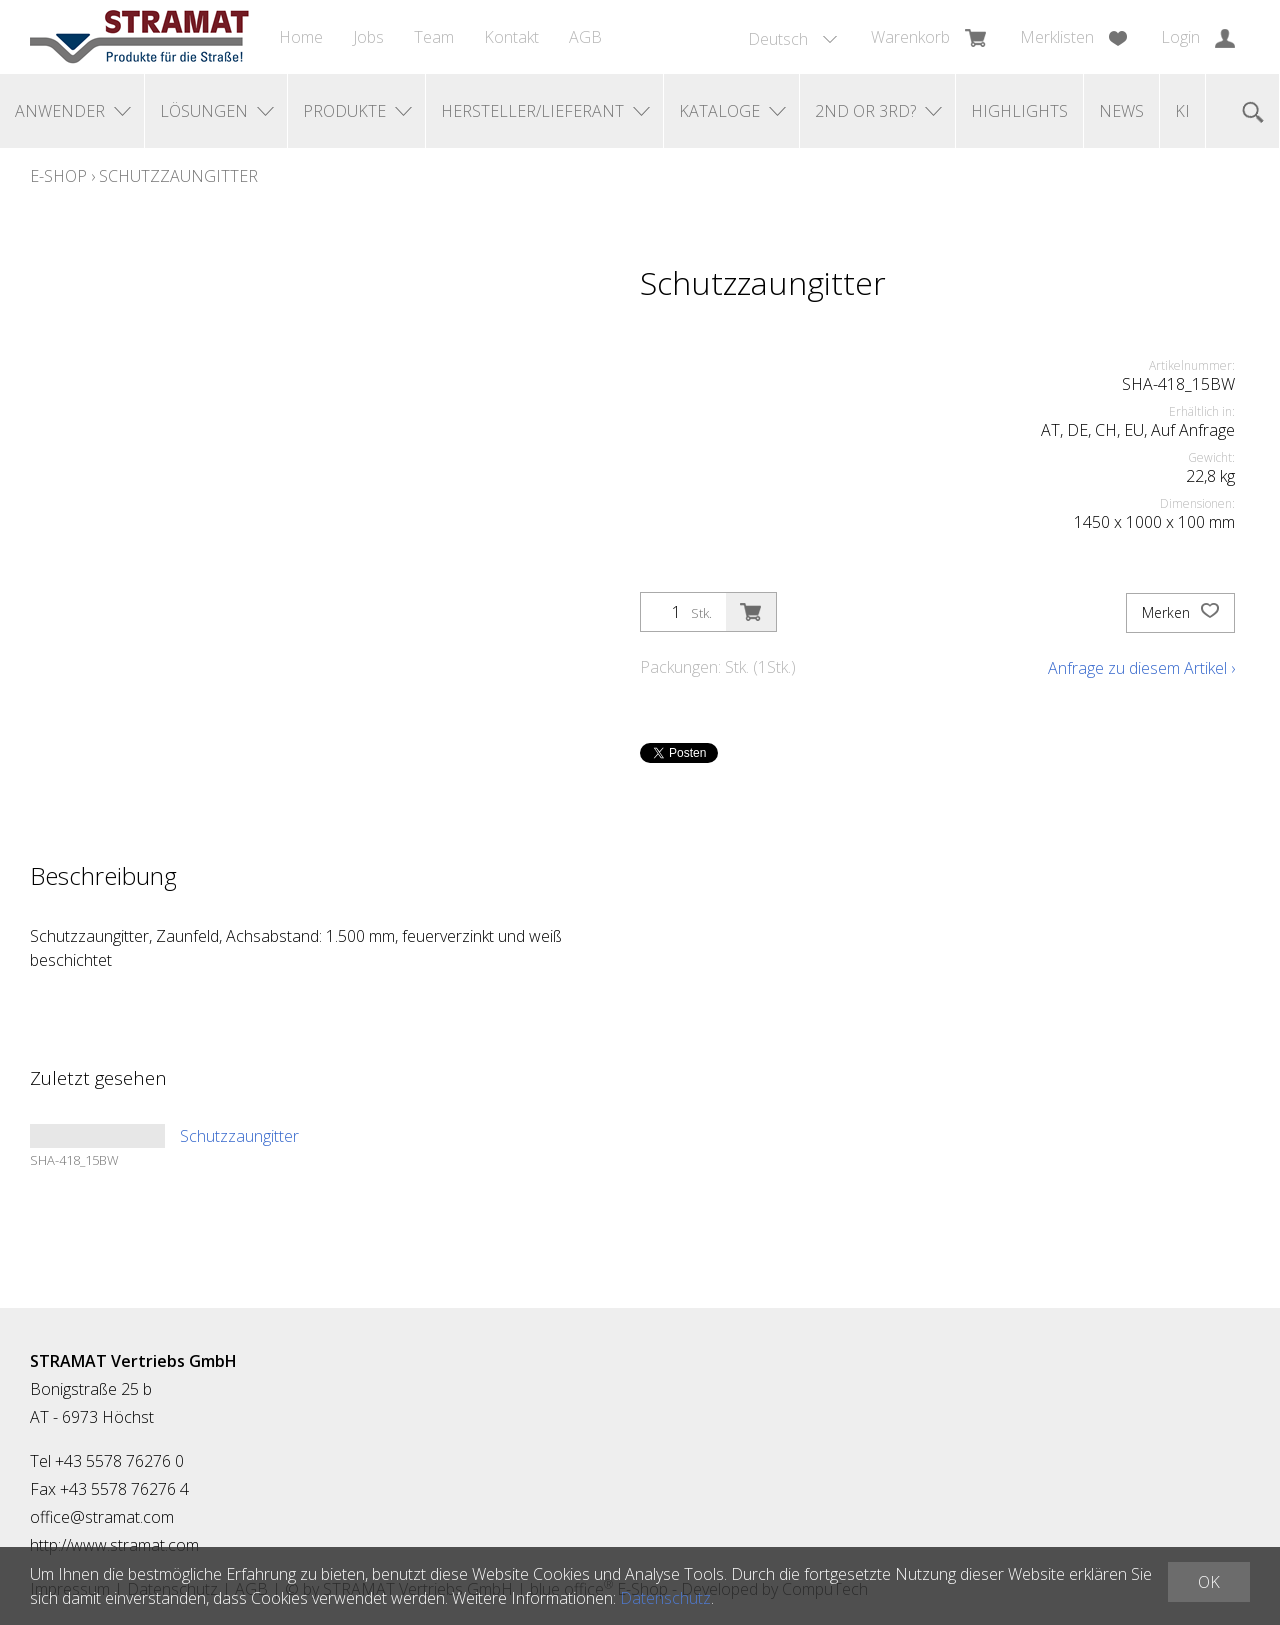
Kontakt (511, 37)
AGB (585, 37)
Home (301, 37)
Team (434, 37)
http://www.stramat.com (114, 1545)
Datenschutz (665, 1598)
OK (1209, 1582)
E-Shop (58, 176)
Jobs (368, 37)
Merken (1180, 613)
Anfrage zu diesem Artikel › (1141, 668)
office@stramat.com (102, 1517)
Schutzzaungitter (178, 176)
